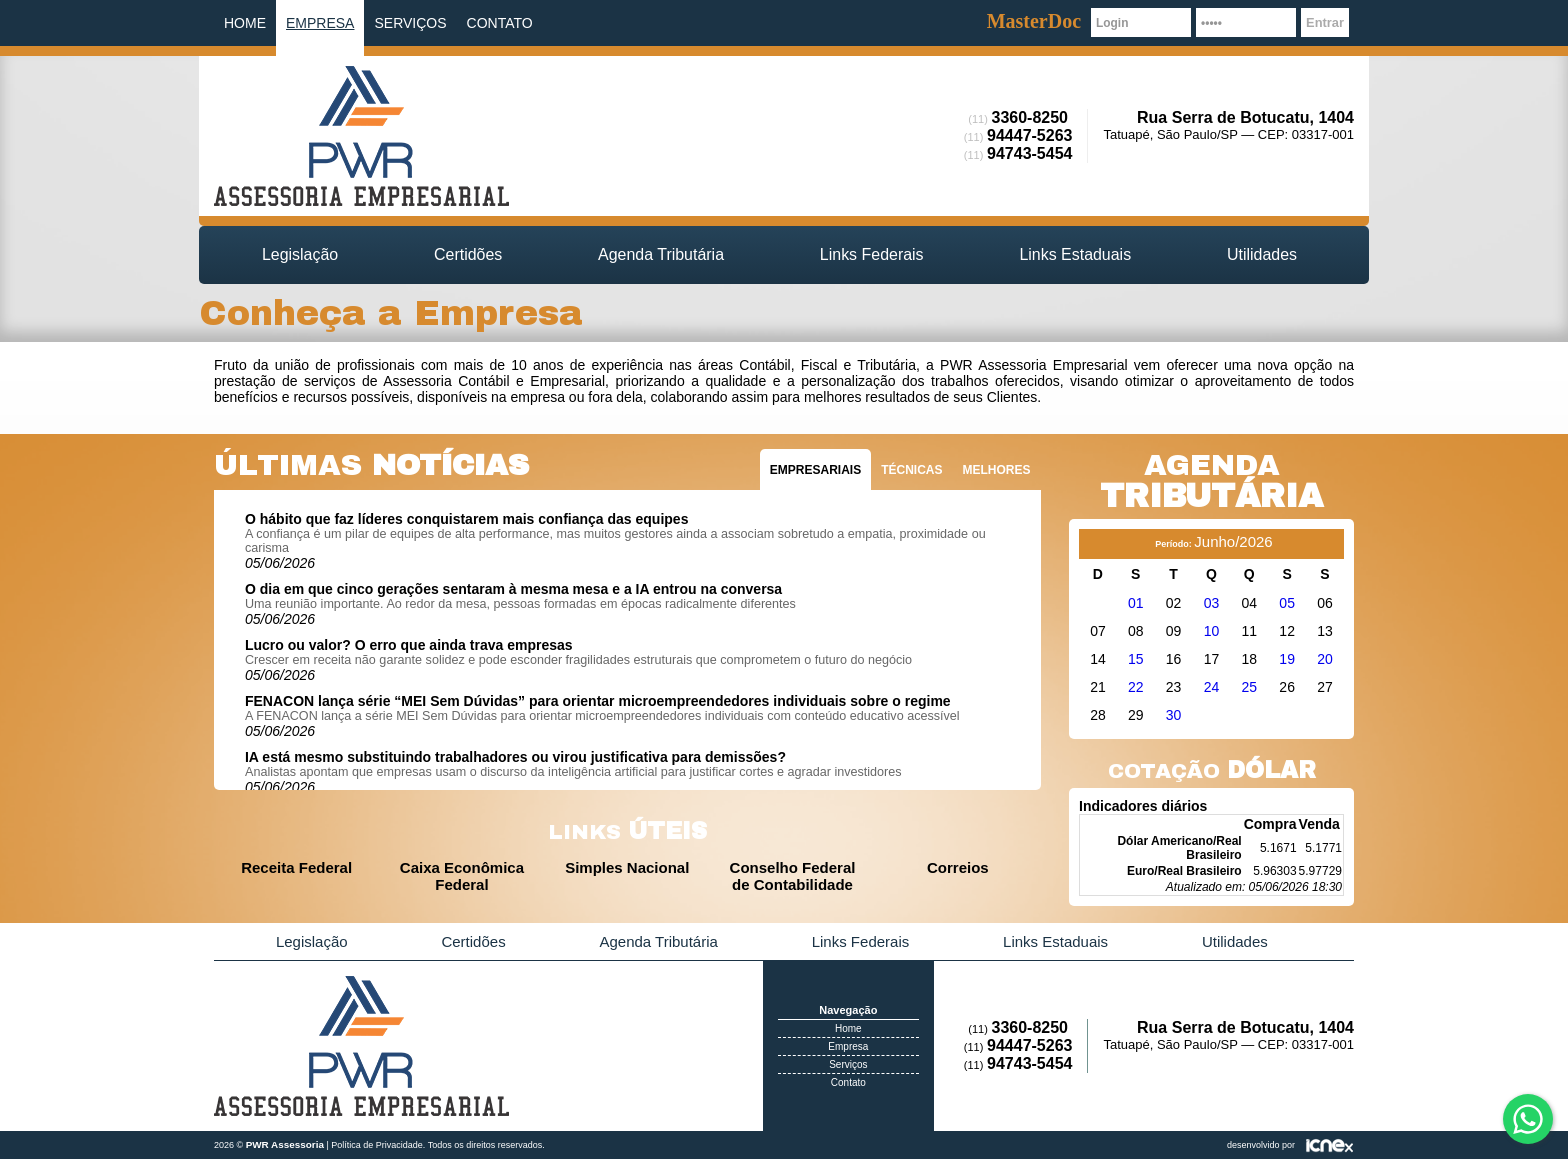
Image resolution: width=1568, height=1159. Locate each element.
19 (1287, 659)
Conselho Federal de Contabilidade (793, 876)
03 (1212, 603)
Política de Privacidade (377, 1145)
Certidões (468, 254)
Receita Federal (296, 867)
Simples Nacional (627, 867)
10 (1212, 631)
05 (1287, 603)
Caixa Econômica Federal (462, 876)
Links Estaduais (1075, 254)
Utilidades (1262, 254)
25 (1250, 687)
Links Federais (872, 254)
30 (1174, 715)
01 (1136, 603)
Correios (958, 867)
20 (1325, 659)
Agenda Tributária (661, 254)
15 (1136, 659)
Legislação (300, 254)
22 (1136, 687)
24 (1212, 687)
